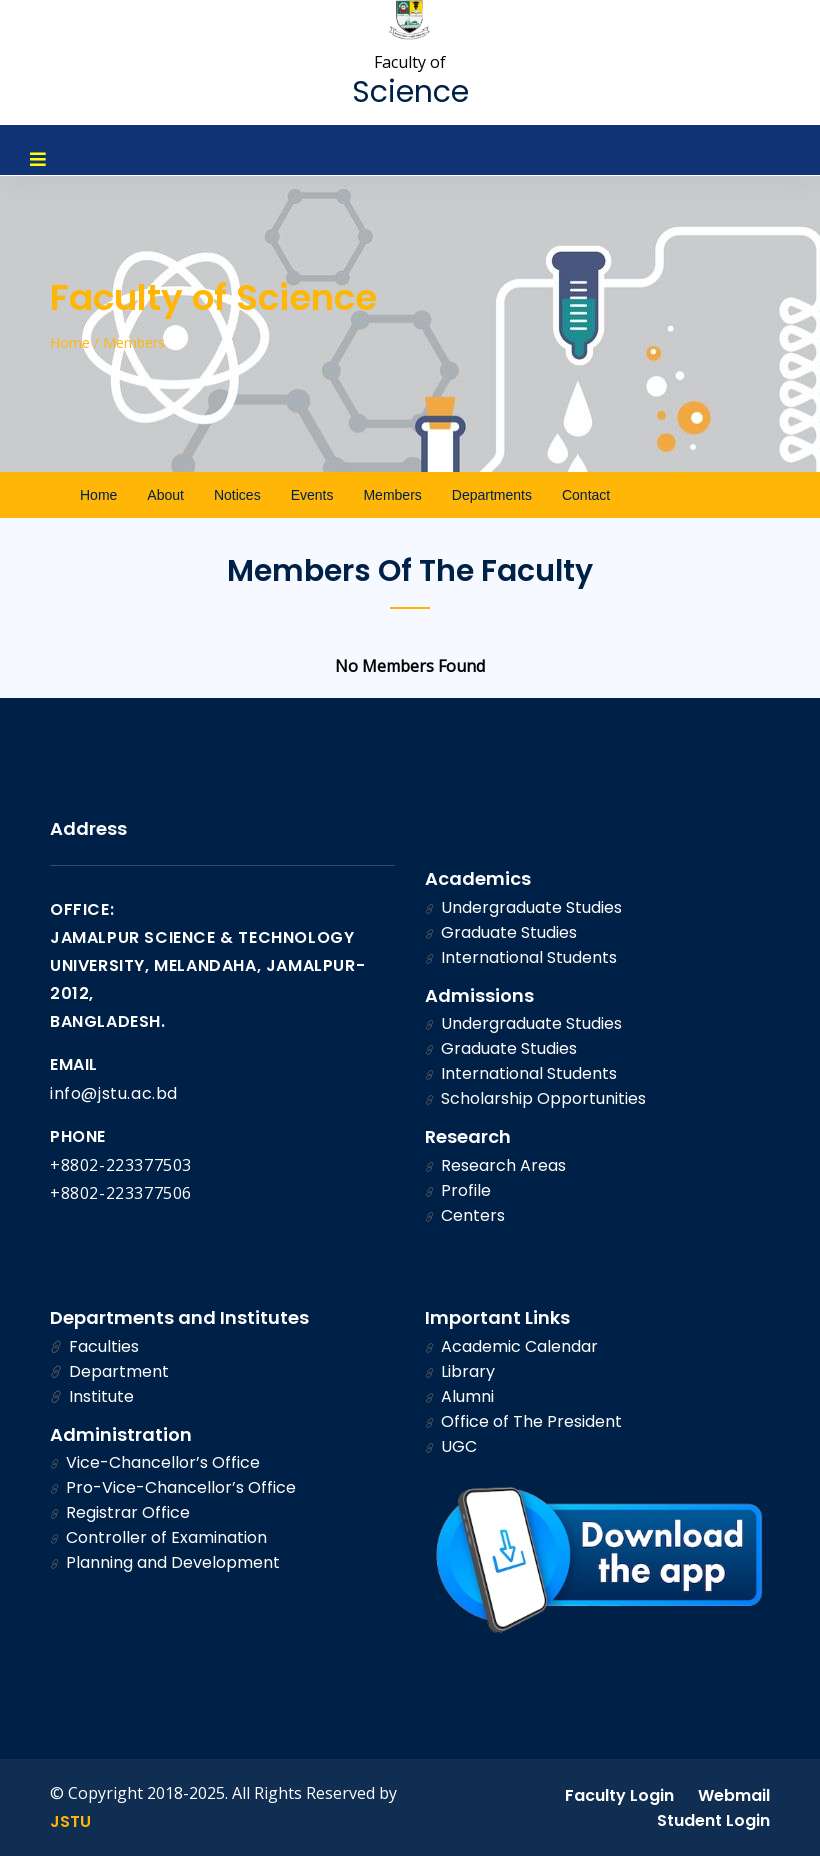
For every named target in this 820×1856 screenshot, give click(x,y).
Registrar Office (120, 1512)
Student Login (713, 1820)
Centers (465, 1215)
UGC (451, 1446)
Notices (237, 495)
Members (392, 495)
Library (460, 1371)
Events (312, 495)
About (165, 495)
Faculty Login (619, 1795)
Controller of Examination (158, 1537)
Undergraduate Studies (523, 907)
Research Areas (495, 1165)
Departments (492, 495)
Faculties (94, 1346)
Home (98, 495)
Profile (458, 1190)
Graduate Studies (501, 932)
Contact (586, 495)
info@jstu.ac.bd (114, 1093)
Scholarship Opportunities (535, 1098)
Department (109, 1371)
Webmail (734, 1795)
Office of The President (523, 1421)
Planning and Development (165, 1562)
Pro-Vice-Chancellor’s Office (173, 1487)
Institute (92, 1396)
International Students (521, 957)
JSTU (70, 1821)
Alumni (459, 1396)
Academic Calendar (511, 1346)
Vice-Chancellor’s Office (155, 1462)
